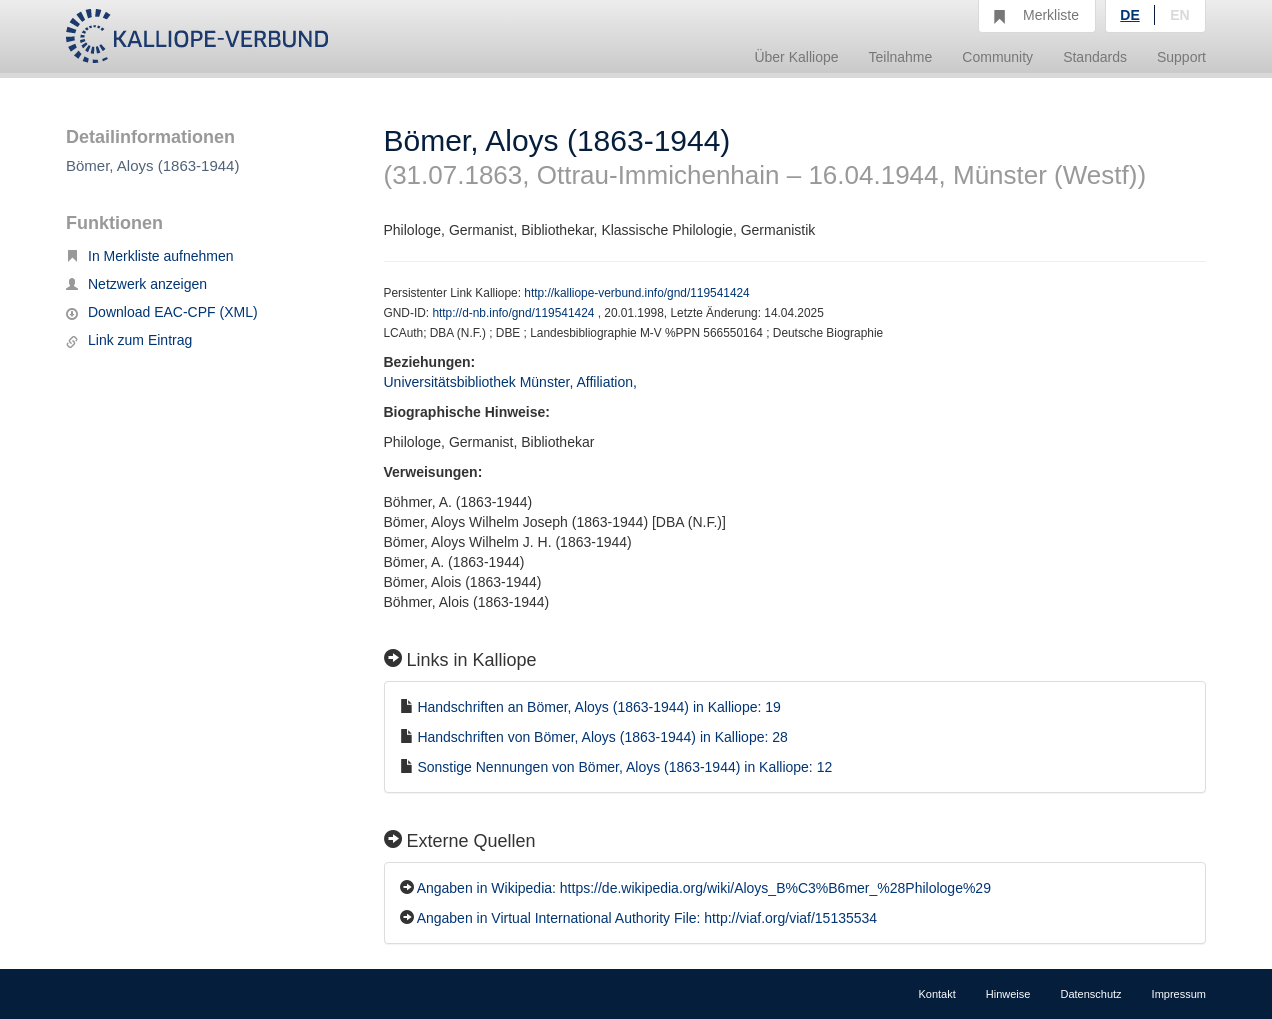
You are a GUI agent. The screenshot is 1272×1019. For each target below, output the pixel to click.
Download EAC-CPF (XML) (162, 312)
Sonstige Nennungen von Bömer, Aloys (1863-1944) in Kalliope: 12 (624, 767)
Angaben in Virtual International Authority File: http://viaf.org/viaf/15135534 (647, 918)
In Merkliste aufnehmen (150, 256)
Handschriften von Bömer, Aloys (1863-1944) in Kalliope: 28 (602, 737)
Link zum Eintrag (129, 340)
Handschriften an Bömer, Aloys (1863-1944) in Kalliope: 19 (598, 707)
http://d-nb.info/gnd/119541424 (514, 313)
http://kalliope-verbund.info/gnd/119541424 (636, 293)
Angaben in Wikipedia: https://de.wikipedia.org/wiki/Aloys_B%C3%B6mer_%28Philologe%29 (704, 888)
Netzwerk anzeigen (136, 284)
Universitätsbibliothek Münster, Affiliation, (512, 382)
